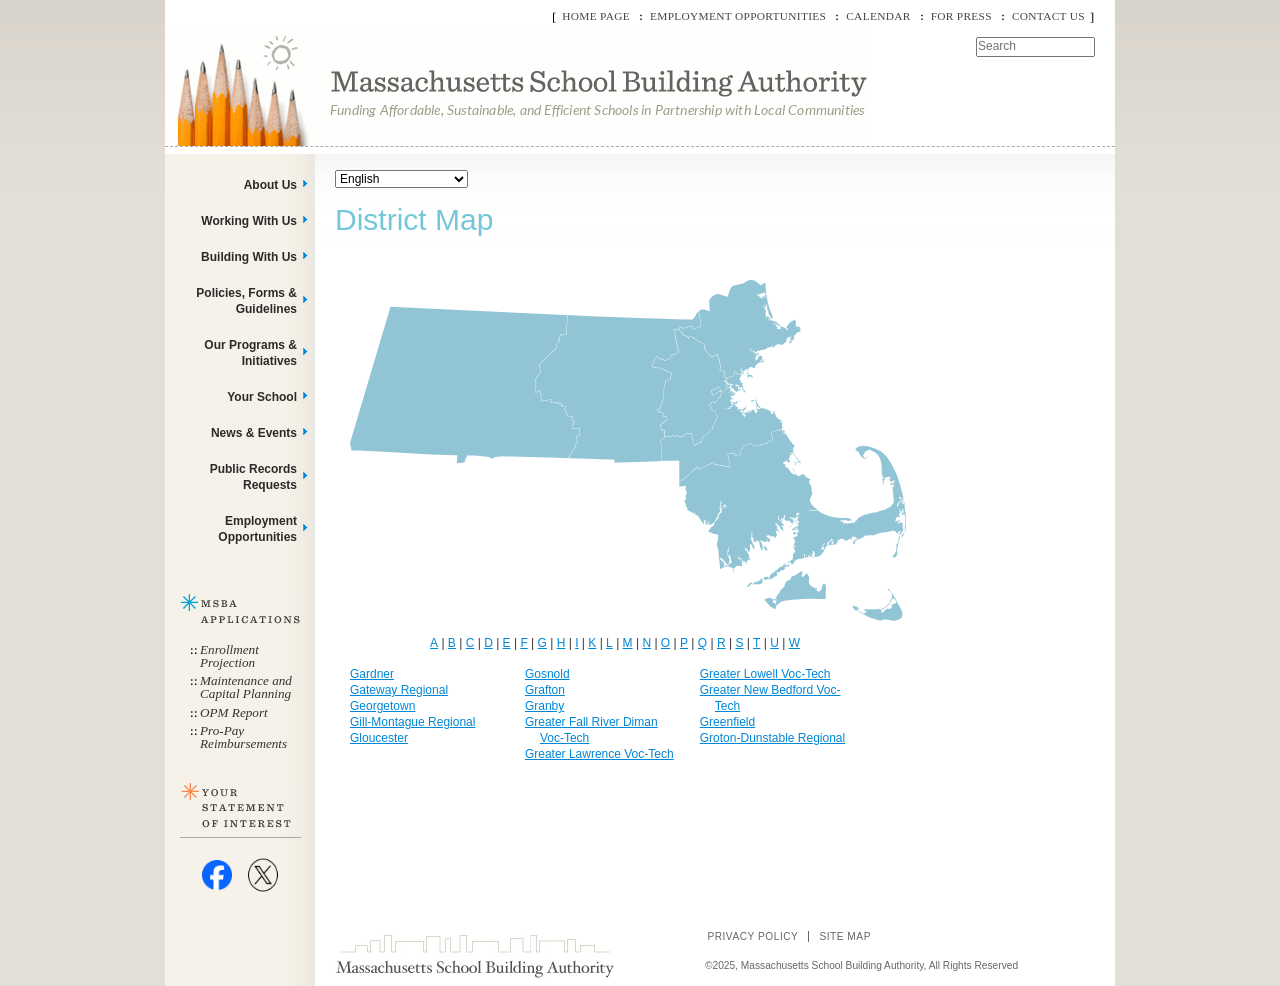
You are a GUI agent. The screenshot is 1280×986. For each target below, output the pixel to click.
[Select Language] (401, 179)
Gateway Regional (399, 690)
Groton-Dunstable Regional (772, 738)
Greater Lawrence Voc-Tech (599, 754)
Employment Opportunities (738, 16)
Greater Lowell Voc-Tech (765, 674)
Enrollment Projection (229, 656)
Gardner (372, 674)
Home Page (596, 16)
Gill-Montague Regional (412, 722)
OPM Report (234, 712)
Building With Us (249, 257)
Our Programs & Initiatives (250, 353)
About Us (270, 185)
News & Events (254, 433)
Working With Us (249, 221)
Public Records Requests (253, 477)
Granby (544, 706)
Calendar (878, 16)
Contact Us (1048, 16)
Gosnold (547, 674)
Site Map (845, 936)
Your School (262, 397)
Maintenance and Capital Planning (246, 687)
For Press (961, 16)
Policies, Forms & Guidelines (246, 301)
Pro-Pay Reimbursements (243, 737)
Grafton (545, 690)
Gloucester (379, 738)
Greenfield (727, 722)
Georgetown (382, 706)
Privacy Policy (752, 936)
